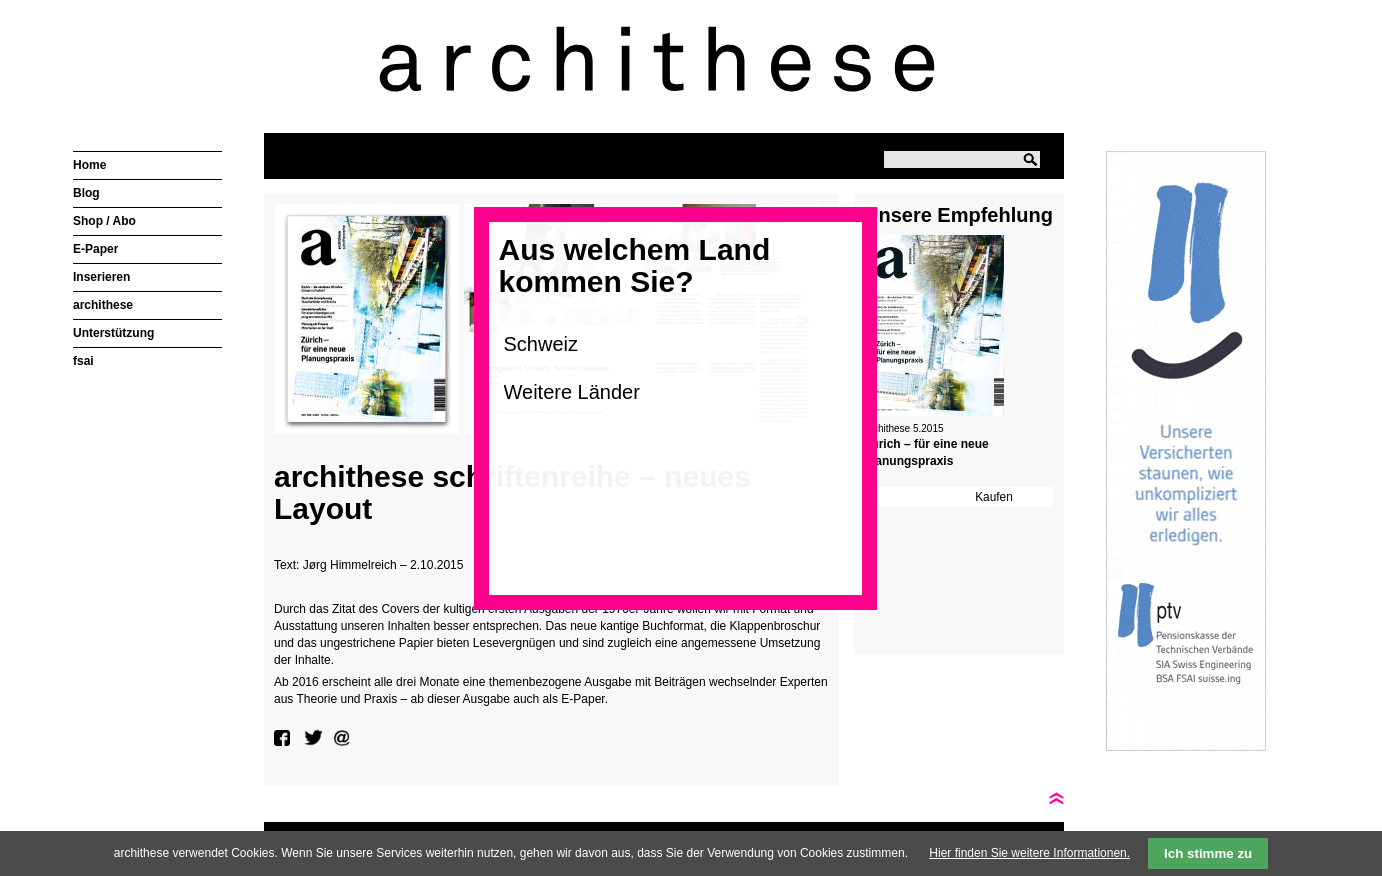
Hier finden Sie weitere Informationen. (1029, 853)
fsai (83, 361)
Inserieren (101, 277)
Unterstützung (113, 333)
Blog (86, 193)
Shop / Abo (104, 221)
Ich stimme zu (1208, 853)
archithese (103, 305)
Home (89, 165)
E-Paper (95, 249)
